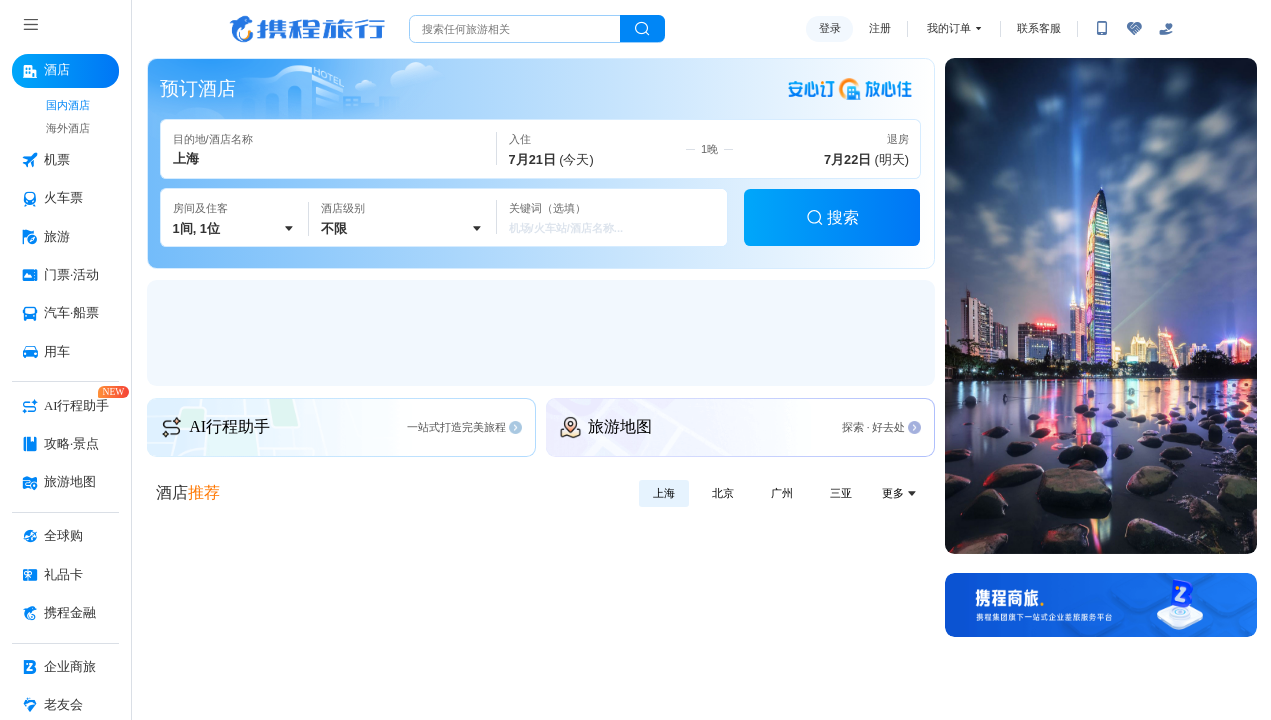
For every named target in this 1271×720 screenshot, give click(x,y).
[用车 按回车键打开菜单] (65, 353)
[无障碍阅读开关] (1134, 29)
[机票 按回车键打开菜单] (65, 161)
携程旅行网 (307, 29)
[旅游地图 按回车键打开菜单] (65, 483)
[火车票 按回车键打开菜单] (65, 199)
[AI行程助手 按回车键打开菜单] (65, 407)
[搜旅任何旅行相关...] (515, 29)
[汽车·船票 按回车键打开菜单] (65, 314)
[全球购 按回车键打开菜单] (65, 537)
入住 (520, 139)
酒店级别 (343, 208)
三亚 (841, 493)
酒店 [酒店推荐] (188, 492)
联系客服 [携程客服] (1039, 28)
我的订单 (949, 28)
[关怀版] (1166, 29)
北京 (723, 493)
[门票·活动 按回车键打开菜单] (65, 276)
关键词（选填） (547, 208)
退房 (898, 139)
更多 (901, 493)
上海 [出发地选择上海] (664, 493)
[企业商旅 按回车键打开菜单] (65, 668)
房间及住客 (200, 208)
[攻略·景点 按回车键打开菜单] (65, 445)
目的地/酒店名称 (213, 139)
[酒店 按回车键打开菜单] (65, 71)
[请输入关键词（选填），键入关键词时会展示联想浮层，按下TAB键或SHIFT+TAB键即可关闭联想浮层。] (612, 217)
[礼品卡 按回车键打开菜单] (65, 576)
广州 (782, 493)
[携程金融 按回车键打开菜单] (65, 614)
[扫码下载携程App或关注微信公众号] (1102, 29)
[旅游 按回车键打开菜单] (65, 238)
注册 (880, 28)
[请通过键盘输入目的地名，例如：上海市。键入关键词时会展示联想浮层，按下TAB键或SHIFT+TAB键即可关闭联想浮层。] (329, 148)
